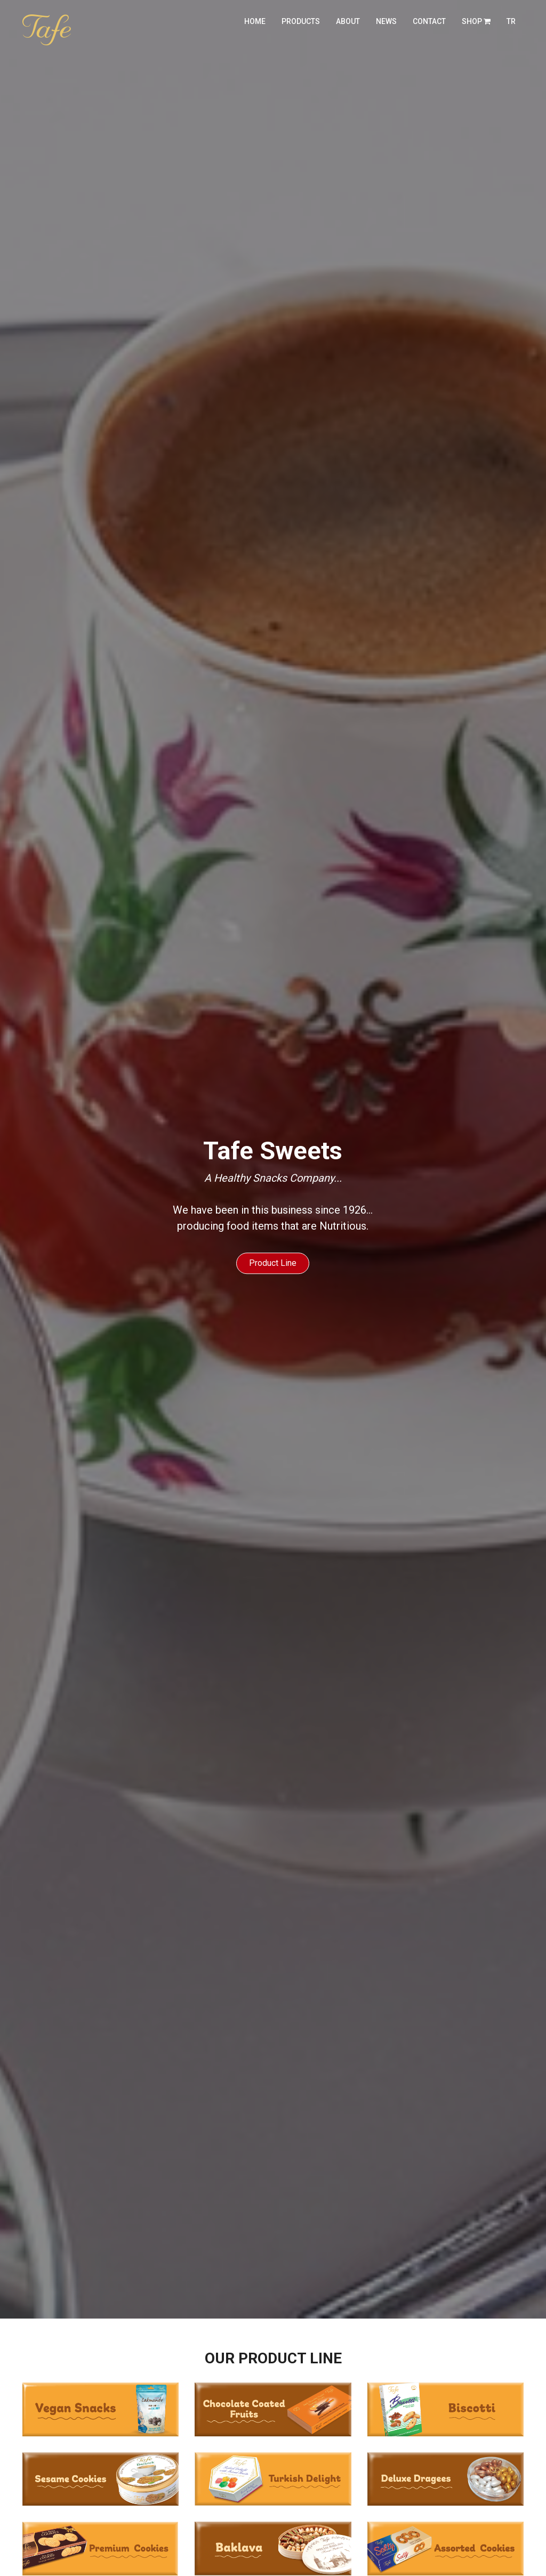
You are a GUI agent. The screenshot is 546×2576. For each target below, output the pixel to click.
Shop (476, 21)
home (255, 21)
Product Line (272, 1263)
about (348, 21)
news (386, 21)
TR (511, 21)
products (301, 21)
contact (429, 21)
